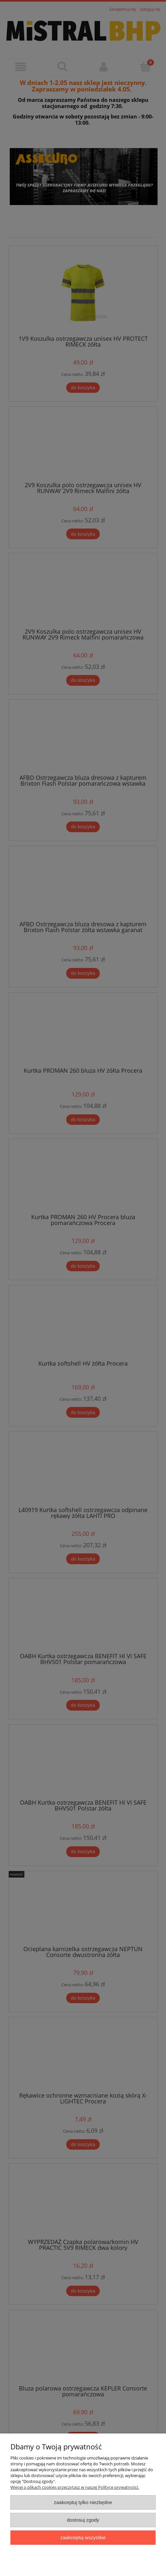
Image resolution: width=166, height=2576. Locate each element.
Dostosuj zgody (83, 2520)
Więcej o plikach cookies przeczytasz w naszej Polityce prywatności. (74, 2487)
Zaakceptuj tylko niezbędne (83, 2502)
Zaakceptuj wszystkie (83, 2537)
